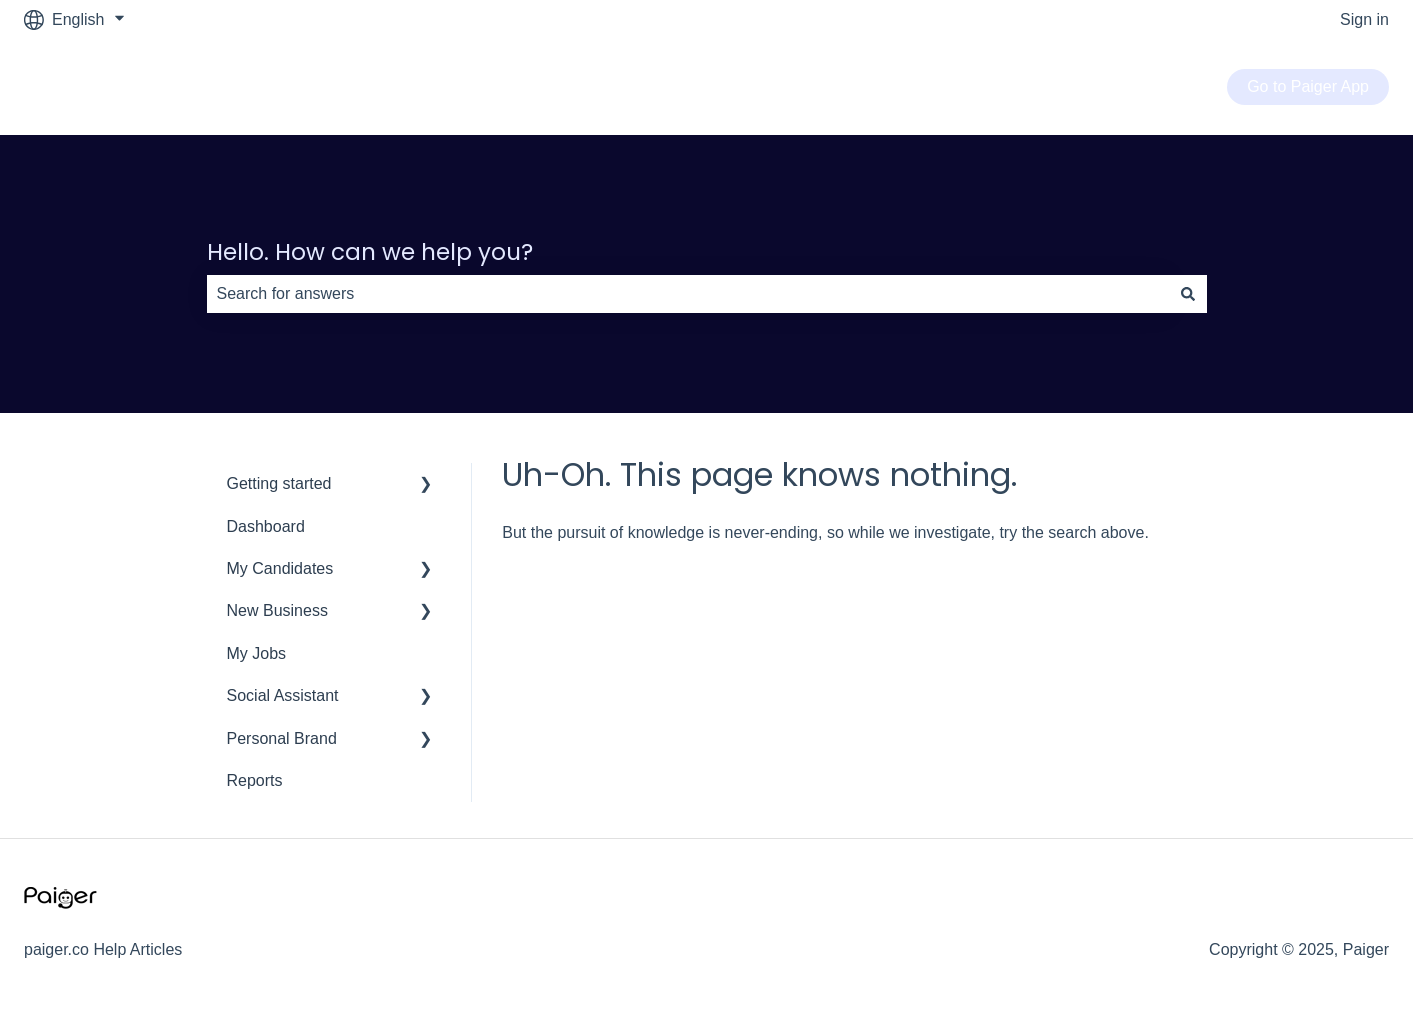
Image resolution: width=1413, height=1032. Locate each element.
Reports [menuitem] (255, 780)
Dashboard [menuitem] (266, 526)
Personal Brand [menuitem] (282, 738)
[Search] (1188, 294)
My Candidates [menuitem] (280, 568)
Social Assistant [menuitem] (283, 695)
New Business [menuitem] (277, 610)
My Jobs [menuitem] (257, 653)
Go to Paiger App (1308, 86)
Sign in (1364, 19)
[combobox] (688, 294)
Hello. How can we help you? (370, 252)
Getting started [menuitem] (279, 483)
